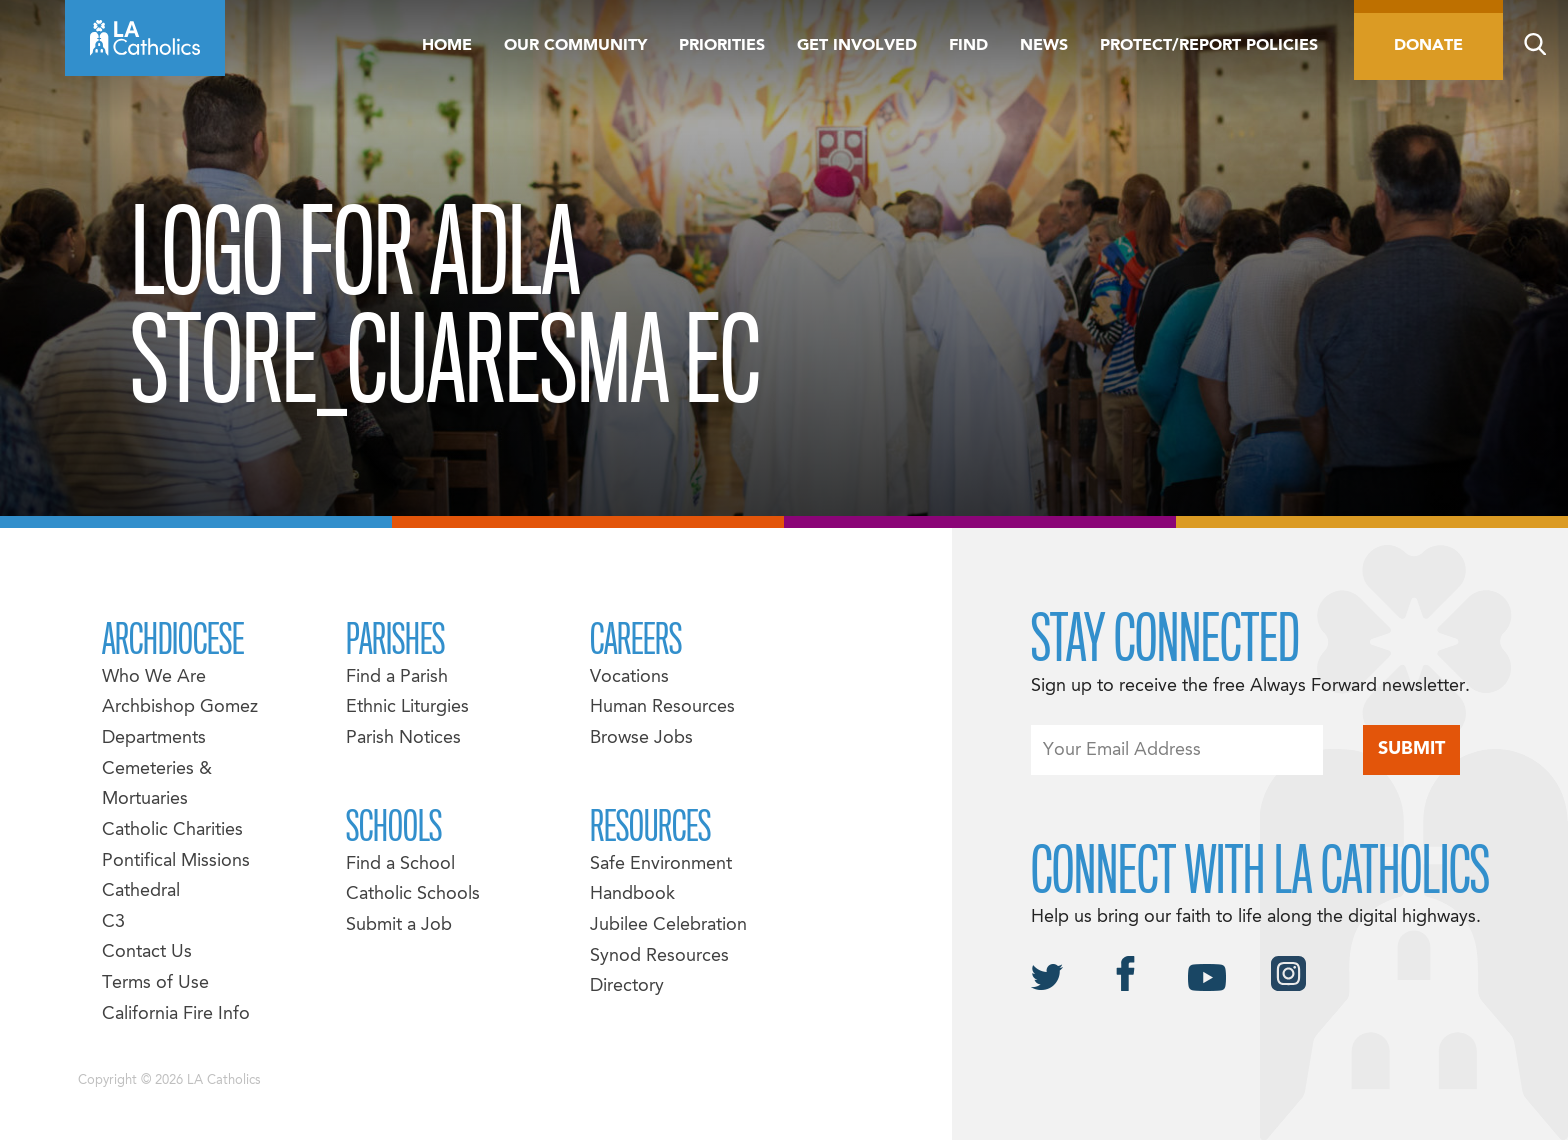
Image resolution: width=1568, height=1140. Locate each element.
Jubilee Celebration (668, 925)
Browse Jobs (641, 738)
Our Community (575, 46)
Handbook (632, 894)
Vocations (629, 677)
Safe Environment (661, 864)
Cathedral (141, 891)
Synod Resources (659, 956)
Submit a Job (399, 925)
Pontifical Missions (176, 861)
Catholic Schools (413, 894)
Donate (1428, 46)
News (1044, 46)
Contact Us (147, 952)
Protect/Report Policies (1209, 46)
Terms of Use (155, 983)
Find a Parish (397, 677)
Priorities (722, 46)
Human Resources (662, 707)
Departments (154, 738)
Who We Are (154, 677)
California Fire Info (176, 1014)
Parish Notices (403, 738)
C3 (113, 922)
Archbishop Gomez (180, 707)
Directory (627, 986)
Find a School (400, 864)
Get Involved (857, 46)
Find (968, 46)
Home (447, 46)
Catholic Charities (172, 830)
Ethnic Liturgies (407, 707)
